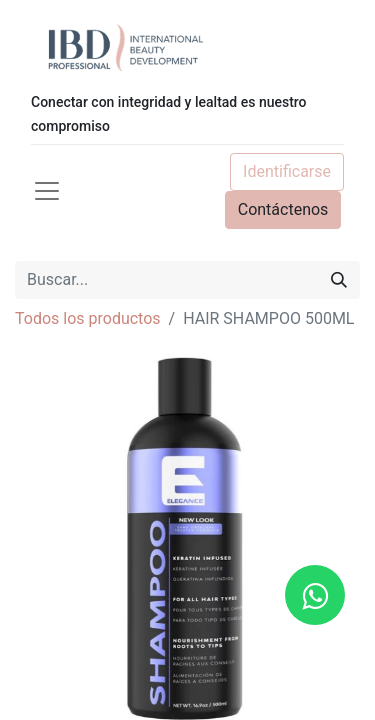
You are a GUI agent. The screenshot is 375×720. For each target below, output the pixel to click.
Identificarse (287, 171)
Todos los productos (88, 318)
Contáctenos (283, 209)
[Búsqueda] (339, 280)
